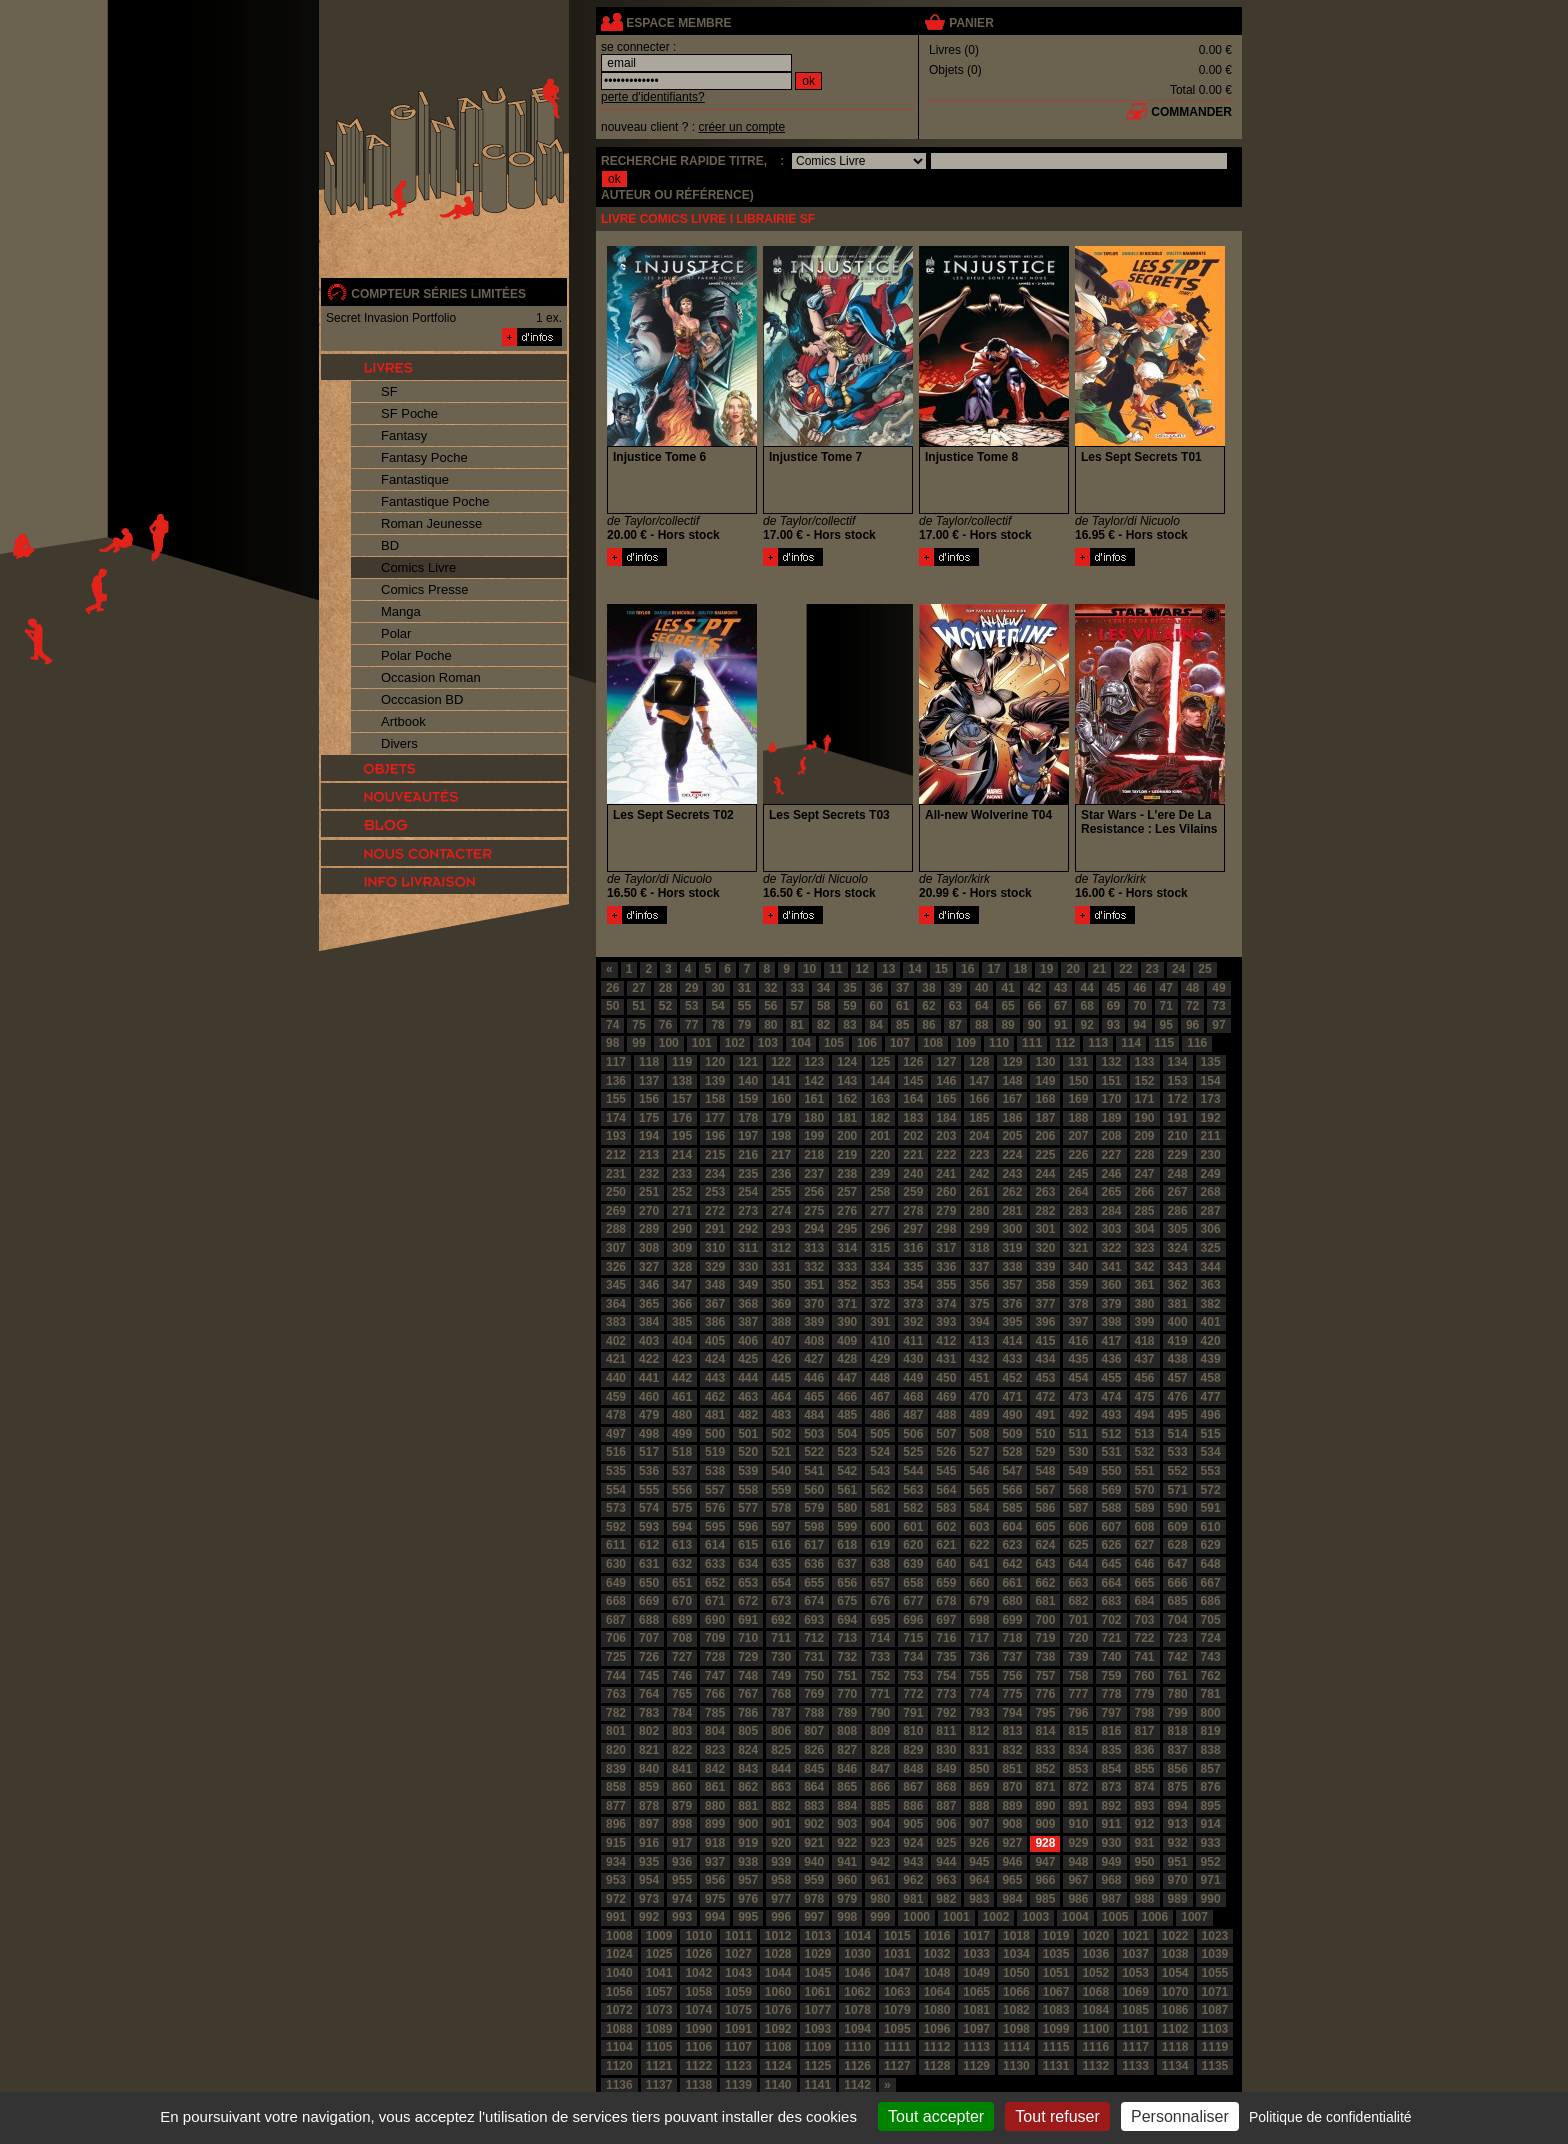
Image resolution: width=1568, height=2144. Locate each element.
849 (946, 1769)
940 (814, 1862)
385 (682, 1322)
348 (715, 1285)
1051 (1056, 1973)
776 (1045, 1694)
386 (715, 1322)
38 (928, 988)
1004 (1075, 1917)
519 (715, 1452)
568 (1078, 1490)
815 (1078, 1731)
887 (946, 1806)
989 (1178, 1899)
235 (748, 1174)
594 (682, 1527)
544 (913, 1471)
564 (946, 1490)
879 (682, 1806)
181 (847, 1118)
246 (1111, 1174)
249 (1211, 1174)
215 (715, 1155)
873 (1111, 1787)
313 (814, 1248)
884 (847, 1806)
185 (979, 1118)
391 (880, 1322)
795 (1045, 1713)
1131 (1056, 2066)
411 (913, 1341)
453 (1045, 1378)
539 (748, 1471)
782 (616, 1713)
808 (847, 1731)
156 (649, 1099)
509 (1012, 1434)
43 (1060, 988)
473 (1078, 1397)
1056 (619, 1992)
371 (847, 1304)
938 (748, 1862)
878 (649, 1806)
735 (946, 1657)
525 (913, 1452)
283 (1078, 1211)
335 (913, 1267)
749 (781, 1676)
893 (1145, 1806)
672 (748, 1601)
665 (1145, 1583)
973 (649, 1899)
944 (946, 1862)
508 (979, 1434)
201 (880, 1136)
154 (1211, 1081)
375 (979, 1304)
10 (809, 969)
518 (682, 1452)
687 (616, 1620)
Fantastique (415, 479)
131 (1078, 1062)
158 (715, 1099)
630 (616, 1564)
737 (1012, 1657)
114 (1131, 1043)
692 (781, 1620)
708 (682, 1638)
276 (847, 1211)
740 (1111, 1657)
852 (1045, 1769)
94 (1139, 1025)
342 (1145, 1267)
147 (979, 1081)
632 (682, 1564)
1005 (1115, 1917)
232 (649, 1174)
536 (649, 1471)
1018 (1016, 1936)
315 (880, 1248)
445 (781, 1378)
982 (946, 1899)
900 (748, 1824)
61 (902, 1006)
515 (1211, 1434)
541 (814, 1471)
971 (1211, 1880)
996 (781, 1917)
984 (1012, 1899)
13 (888, 969)
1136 (619, 2085)
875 (1178, 1787)
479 (649, 1415)
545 (946, 1471)
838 (1211, 1750)
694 (847, 1620)
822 (682, 1750)
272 (715, 1211)
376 (1012, 1304)
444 (748, 1378)
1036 (1095, 1954)
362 (1178, 1285)
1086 (1175, 2010)
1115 (1056, 2047)
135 (1211, 1062)
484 (814, 1415)
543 (880, 1471)
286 (1178, 1211)
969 (1145, 1880)
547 (1012, 1471)
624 (1045, 1545)
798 (1145, 1713)
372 (880, 1304)
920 (781, 1843)
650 (649, 1583)
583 (946, 1508)
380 (1145, 1304)
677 (913, 1601)
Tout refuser (1057, 2116)
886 (913, 1806)
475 (1145, 1397)
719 (1045, 1638)
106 (867, 1043)
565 (979, 1490)
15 (941, 969)
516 (616, 1452)
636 (814, 1564)
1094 (857, 2029)
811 (946, 1731)
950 (1145, 1862)
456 (1145, 1378)
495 (1178, 1415)
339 (1045, 1267)
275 (814, 1211)
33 (797, 988)
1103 (1215, 2029)
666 (1178, 1583)
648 (1211, 1564)
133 (1145, 1062)
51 (638, 1006)
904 (880, 1824)
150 (1078, 1081)
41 (1007, 988)
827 (847, 1750)
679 (979, 1601)
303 (1111, 1229)
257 (847, 1192)
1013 (818, 1936)
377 (1045, 1304)
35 (849, 988)
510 (1045, 1434)
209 (1145, 1136)
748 (748, 1676)
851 (1012, 1769)
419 (1178, 1341)
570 (1145, 1490)
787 (781, 1713)
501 (748, 1434)
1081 (976, 2010)
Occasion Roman (431, 677)
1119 (1215, 2047)
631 (649, 1564)
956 (715, 1880)
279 (946, 1211)
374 (946, 1304)
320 (1045, 1248)
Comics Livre (418, 567)
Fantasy (404, 435)
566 (1012, 1490)
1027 (738, 1954)
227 (1111, 1155)
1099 (1056, 2029)
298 (946, 1229)
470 (979, 1397)
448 (880, 1378)
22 (1125, 969)
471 (1012, 1397)
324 (1178, 1248)
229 (1178, 1155)
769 (814, 1694)
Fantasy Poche (424, 457)
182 (880, 1118)
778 (1111, 1694)
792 (946, 1713)
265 (1111, 1192)
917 (682, 1843)
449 (913, 1378)
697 (946, 1620)
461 (682, 1397)
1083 (1056, 2010)
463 (748, 1397)
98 (612, 1043)
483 (781, 1415)
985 (1045, 1899)
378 (1078, 1304)
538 (715, 1471)
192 (1211, 1118)
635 (781, 1564)
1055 (1215, 1973)
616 (781, 1545)
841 (682, 1769)
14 (914, 969)
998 (847, 1917)
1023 (1215, 1936)
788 (814, 1713)
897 (649, 1824)
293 (781, 1229)
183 (913, 1118)
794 (1012, 1713)
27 (638, 988)
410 (880, 1341)
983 (979, 1899)
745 (649, 1676)
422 (649, 1359)
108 (933, 1043)
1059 (738, 1992)
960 (847, 1880)
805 (748, 1731)
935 (649, 1862)
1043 (738, 1973)
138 (682, 1081)
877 (616, 1806)
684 (1145, 1601)
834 (1078, 1750)
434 (1045, 1359)
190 (1145, 1118)
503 (814, 1434)
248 (1178, 1174)
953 (616, 1880)
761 (1178, 1676)
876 (1211, 1787)
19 (1046, 969)
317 (946, 1248)
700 (1045, 1620)
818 (1178, 1731)
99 (638, 1043)
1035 (1056, 1954)
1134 (1175, 2066)
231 (616, 1174)
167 (1012, 1099)
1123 (738, 2066)
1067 (1056, 1992)
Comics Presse (424, 589)
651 (682, 1583)
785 (715, 1713)
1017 (976, 1936)
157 (682, 1099)
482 (748, 1415)
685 (1178, 1601)
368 (748, 1304)
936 (682, 1862)
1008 (619, 1936)
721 (1111, 1638)
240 (913, 1174)
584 (979, 1508)
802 (649, 1731)
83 (849, 1025)
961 (880, 1880)
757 (1045, 1676)
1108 (778, 2047)
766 (715, 1694)
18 (1020, 969)
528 (1012, 1452)
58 (823, 1006)
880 (715, 1806)
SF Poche (409, 413)
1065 (976, 1992)
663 (1078, 1583)
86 (928, 1025)
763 (616, 1694)
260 (946, 1192)
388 (781, 1322)
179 (781, 1118)
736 (979, 1657)
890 (1045, 1806)
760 (1145, 1676)
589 (1145, 1508)
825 (781, 1750)
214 (682, 1155)
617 (814, 1545)
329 (715, 1267)
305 (1178, 1229)
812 (979, 1731)
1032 (937, 1954)
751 (847, 1676)
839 (616, 1769)
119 (682, 1062)
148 (1012, 1081)
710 (748, 1638)
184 (946, 1118)
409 (847, 1341)
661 (1012, 1583)
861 (715, 1787)
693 (814, 1620)
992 (649, 1917)
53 (691, 1006)
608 (1145, 1527)
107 (900, 1043)
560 (814, 1490)
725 (616, 1657)
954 (649, 1880)
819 (1211, 1731)
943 (913, 1862)
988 (1145, 1899)
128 (979, 1062)
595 (715, 1527)
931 (1145, 1843)
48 (1192, 988)
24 (1178, 969)
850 (979, 1769)
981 (913, 1899)
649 (616, 1583)
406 (748, 1341)
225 (1045, 1155)
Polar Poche (416, 655)
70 (1139, 1006)
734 (913, 1657)
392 (913, 1322)
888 (979, 1806)
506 (913, 1434)
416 (1078, 1341)
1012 (778, 1936)
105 (834, 1043)
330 (748, 1267)
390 (847, 1322)
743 (1211, 1657)
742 (1178, 1657)
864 (814, 1787)
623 (1012, 1545)
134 (1178, 1062)
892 (1111, 1806)
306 (1211, 1229)
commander (1191, 112)
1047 (897, 1973)
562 (880, 1490)
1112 (937, 2047)
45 (1113, 988)
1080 (937, 2010)
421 (616, 1359)
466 (847, 1397)
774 (979, 1694)
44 (1086, 988)
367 (715, 1304)
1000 (916, 1917)
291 (715, 1229)
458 (1211, 1378)
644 (1078, 1564)
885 (880, 1806)
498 (649, 1434)
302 (1078, 1229)
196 (715, 1136)
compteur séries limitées (438, 294)
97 (1218, 1025)
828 (880, 1750)
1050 (1016, 1973)
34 (823, 988)
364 (616, 1304)
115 (1164, 1043)
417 (1111, 1341)
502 (781, 1434)
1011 (738, 1936)
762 (1211, 1676)
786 (748, 1713)
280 (979, 1211)
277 (880, 1211)
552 (1178, 1471)
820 (616, 1750)
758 (1078, 1676)
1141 (818, 2085)
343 (1178, 1267)
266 (1145, 1192)
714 (880, 1638)
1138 (698, 2085)
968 (1111, 1880)
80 (770, 1025)
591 (1211, 1508)
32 (770, 988)
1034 (1016, 1954)
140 (748, 1081)
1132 (1095, 2066)
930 (1111, 1843)
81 (797, 1025)
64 (981, 1006)
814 (1045, 1731)
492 (1078, 1415)
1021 (1135, 1936)
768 (781, 1694)
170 (1111, 1099)
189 (1111, 1118)
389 (814, 1322)
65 (1007, 1006)
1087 (1215, 2010)
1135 (1215, 2066)
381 (1178, 1304)
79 (744, 1025)
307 (616, 1248)
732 (847, 1657)
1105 (659, 2047)
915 (616, 1843)
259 (913, 1192)
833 (1045, 1750)
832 (1012, 1750)
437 (1145, 1359)
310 (715, 1248)
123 (814, 1062)
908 (1012, 1824)
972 (616, 1899)
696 (913, 1620)
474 (1111, 1397)
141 (781, 1081)
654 (781, 1583)
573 (616, 1508)
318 (979, 1248)
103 (768, 1043)
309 (682, 1248)
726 (649, 1657)
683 (1111, 1601)
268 (1211, 1192)
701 (1078, 1620)
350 (781, 1285)
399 (1145, 1322)
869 (979, 1787)
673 (781, 1601)
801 (616, 1731)
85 (902, 1025)
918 (715, 1843)
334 (880, 1267)
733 (880, 1657)
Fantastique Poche (435, 501)
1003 (1035, 1917)
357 (1012, 1285)
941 (847, 1862)
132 (1111, 1062)
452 (1012, 1378)
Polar (396, 633)
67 (1060, 1006)
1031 (897, 1954)
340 (1078, 1267)
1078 (857, 2010)
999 (880, 1917)
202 (913, 1136)
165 (946, 1099)
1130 (1016, 2066)
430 (913, 1359)
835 (1111, 1750)
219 (847, 1155)
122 (781, 1062)
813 (1012, 1731)
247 (1145, 1174)
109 (966, 1043)
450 (946, 1378)
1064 (937, 1992)
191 (1178, 1118)
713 (847, 1638)
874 (1145, 1787)
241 (946, 1174)
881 (748, 1806)
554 (616, 1490)
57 (797, 1006)
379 (1111, 1304)
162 (847, 1099)
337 (979, 1267)
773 (946, 1694)
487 (913, 1415)
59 (849, 1006)
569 (1111, 1490)
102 (735, 1043)
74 (612, 1025)
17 (993, 969)
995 (748, 1917)
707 (649, 1638)
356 (979, 1285)
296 (880, 1229)
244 (1045, 1174)
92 (1086, 1025)
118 (649, 1062)
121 (748, 1062)
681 (1045, 1601)
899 (715, 1824)
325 (1211, 1248)
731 (814, 1657)
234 (715, 1174)
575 (682, 1508)
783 (649, 1713)
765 (682, 1694)
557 (715, 1490)
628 (1178, 1545)
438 (1178, 1359)
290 (682, 1229)
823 (715, 1750)
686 (1211, 1601)
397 (1078, 1322)
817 (1145, 1731)
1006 (1155, 1917)
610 (1211, 1527)
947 (1045, 1862)
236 (781, 1174)
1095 (897, 2029)
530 (1078, 1452)
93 (1113, 1025)
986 (1078, 1899)
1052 (1095, 1973)
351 (814, 1285)
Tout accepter (936, 2116)
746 (682, 1676)
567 (1045, 1490)
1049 (976, 1973)
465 (814, 1397)
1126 (857, 2066)
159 (748, 1099)
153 (1178, 1081)
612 (649, 1545)
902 (814, 1824)
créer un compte (741, 127)
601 (913, 1527)
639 (913, 1564)
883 (814, 1806)
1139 (738, 2085)
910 (1078, 1824)
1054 (1175, 1973)
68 (1086, 1006)
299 (979, 1229)
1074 (698, 2010)
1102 (1175, 2029)
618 (847, 1545)
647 (1178, 1564)
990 (1211, 1899)
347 (682, 1285)
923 (880, 1843)
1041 (659, 1973)
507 (946, 1434)
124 (847, 1062)
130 (1045, 1062)
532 (1145, 1452)
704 (1178, 1620)
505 (880, 1434)
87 (955, 1025)
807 (814, 1731)
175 (649, 1118)
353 (880, 1285)
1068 (1095, 1992)
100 (669, 1043)
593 (649, 1527)
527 (979, 1452)
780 (1178, 1694)
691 (748, 1620)
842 (715, 1769)
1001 (956, 1917)
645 (1111, 1564)
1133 (1135, 2066)
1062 (857, 1992)
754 (946, 1676)
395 (1012, 1322)
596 (748, 1527)
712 (814, 1638)
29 (691, 988)
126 (913, 1062)
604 (1012, 1527)
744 (616, 1676)
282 (1045, 1211)
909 (1045, 1824)
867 (913, 1787)
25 (1204, 969)
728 (715, 1657)
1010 (698, 1936)
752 (880, 1676)
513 (1145, 1434)
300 (1012, 1229)
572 (1211, 1490)
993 (682, 1917)
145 (913, 1081)
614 (715, 1545)
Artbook (403, 721)
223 (979, 1155)
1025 (659, 1954)
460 (649, 1397)
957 (748, 1880)
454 (1078, 1378)
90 (1034, 1025)
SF (389, 391)
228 (1145, 1155)
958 (781, 1880)
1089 (659, 2029)
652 (715, 1583)
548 (1045, 1471)
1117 (1135, 2047)
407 (781, 1341)
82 (823, 1025)
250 (616, 1192)
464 (781, 1397)
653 (748, 1583)
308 (649, 1248)
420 (1211, 1341)
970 (1178, 1880)
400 (1178, 1322)
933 (1211, 1843)
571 (1178, 1490)
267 (1178, 1192)
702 (1111, 1620)
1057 (659, 1992)
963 (946, 1880)
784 (682, 1713)
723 (1178, 1638)
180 (814, 1118)
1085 (1135, 2010)
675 (847, 1601)
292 (748, 1229)
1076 (778, 2010)
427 (814, 1359)
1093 (818, 2029)
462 (715, 1397)
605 (1045, 1527)
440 (616, 1378)
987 (1111, 1899)
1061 (818, 1992)
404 (682, 1341)
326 (616, 1267)
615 (748, 1545)
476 (1178, 1397)
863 (781, 1787)
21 (1099, 969)
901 (781, 1824)
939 (781, 1862)
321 (1078, 1248)
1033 (976, 1954)
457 (1178, 1378)
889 (1012, 1806)
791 (913, 1713)
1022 (1175, 1936)
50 (612, 1006)
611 (616, 1545)
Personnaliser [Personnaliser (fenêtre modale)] (1180, 2116)
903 (847, 1824)
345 (616, 1285)
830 (946, 1750)
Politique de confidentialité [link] (1330, 2117)
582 (913, 1508)
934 (616, 1862)
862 (748, 1787)
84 (876, 1025)
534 (1211, 1452)
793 (979, 1713)
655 (814, 1583)
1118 (1175, 2047)
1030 (857, 1954)
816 (1111, 1731)
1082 (1016, 2010)
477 (1211, 1397)
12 (862, 969)
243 (1012, 1174)
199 (814, 1136)
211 (1211, 1136)
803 (682, 1731)
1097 (976, 2029)
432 (979, 1359)
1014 (857, 1936)
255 (781, 1192)
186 (1012, 1118)
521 (781, 1452)
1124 (778, 2066)
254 (748, 1192)
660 (979, 1583)
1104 (619, 2047)
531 (1111, 1452)
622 (979, 1545)
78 (717, 1025)
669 (649, 1601)
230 (1211, 1155)
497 (616, 1434)
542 (847, 1471)
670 (682, 1601)
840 (649, 1769)
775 (1012, 1694)
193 (616, 1136)
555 (649, 1490)
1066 (1016, 1992)
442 (682, 1378)
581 (880, 1508)
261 (979, 1192)
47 (1166, 988)
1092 (778, 2029)
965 (1012, 1880)
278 (913, 1211)
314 (847, 1248)
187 (1045, 1118)
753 (913, 1676)
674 (814, 1601)
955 (682, 1880)
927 (1012, 1843)
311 (748, 1248)
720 (1078, 1638)
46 (1139, 988)
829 (913, 1750)
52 (665, 1006)
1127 (897, 2066)
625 (1078, 1545)
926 (979, 1843)
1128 (937, 2066)
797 (1111, 1713)
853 (1078, 1769)
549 (1078, 1471)
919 (748, 1843)
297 (913, 1229)
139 (715, 1081)
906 (946, 1824)
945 (979, 1862)
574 (649, 1508)
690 (715, 1620)
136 (616, 1081)
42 (1034, 988)
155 (616, 1099)
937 (715, 1862)
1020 (1095, 1936)
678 (946, 1601)
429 (880, 1359)
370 (814, 1304)
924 (913, 1843)
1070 (1175, 1992)
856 (1178, 1769)
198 (781, 1136)
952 (1211, 1862)
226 (1078, 1155)
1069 (1135, 1992)
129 (1012, 1062)
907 (979, 1824)
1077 (818, 2010)
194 (649, 1136)
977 (781, 1899)
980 (880, 1899)
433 (1012, 1359)
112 (1065, 1043)
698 (979, 1620)
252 (682, 1192)
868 (946, 1787)
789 (847, 1713)
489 (979, 1415)
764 (649, 1694)
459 (616, 1397)
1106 (698, 2047)
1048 (937, 1973)
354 (913, 1285)
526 (946, 1452)
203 (946, 1136)
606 (1078, 1527)
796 (1078, 1713)
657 (880, 1583)
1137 (659, 2085)
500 (715, 1434)
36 (876, 988)
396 (1045, 1322)
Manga (401, 611)
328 (682, 1267)
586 (1045, 1508)
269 (616, 1211)
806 (781, 1731)
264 (1078, 1192)
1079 (897, 2010)
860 (682, 1787)
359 (1078, 1285)
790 (880, 1713)
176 (682, 1118)
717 (979, 1638)
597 (781, 1527)
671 (715, 1601)
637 (847, 1564)
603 (979, 1527)
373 (913, 1304)
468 (913, 1397)
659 (946, 1583)
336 (946, 1267)
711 (781, 1638)
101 (702, 1043)
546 (979, 1471)
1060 (778, 1992)
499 (682, 1434)
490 (1012, 1415)
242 (979, 1174)
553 (1211, 1471)
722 (1145, 1638)
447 (847, 1378)
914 (1211, 1824)
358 (1045, 1285)
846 (847, 1769)
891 (1078, 1806)
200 (847, 1136)
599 (847, 1527)
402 (616, 1341)
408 (814, 1341)
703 (1145, 1620)
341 (1111, 1267)
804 (715, 1731)
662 (1045, 1583)
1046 (857, 1973)
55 (744, 1006)
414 (1012, 1341)
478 (616, 1415)
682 (1078, 1601)
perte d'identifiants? (653, 97)
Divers (399, 743)
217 (781, 1155)
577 (748, 1508)
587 (1078, 1508)
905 (913, 1824)
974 (682, 1899)
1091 (738, 2029)
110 (999, 1043)
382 (1211, 1304)
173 (1211, 1099)
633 (715, 1564)
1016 (937, 1936)
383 (616, 1322)
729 (748, 1657)
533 (1178, 1452)
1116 (1095, 2047)
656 (847, 1583)
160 (781, 1099)
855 (1145, 1769)
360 (1111, 1285)
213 (649, 1155)
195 (682, 1136)
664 (1111, 1583)
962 (913, 1880)
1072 (619, 2010)
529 (1045, 1452)
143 (847, 1081)
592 (616, 1527)
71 (1166, 1006)
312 (781, 1248)
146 (946, 1081)
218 (814, 1155)
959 (814, 1880)
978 (814, 1899)
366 (682, 1304)
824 (748, 1750)
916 (649, 1843)
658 (913, 1583)
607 (1111, 1527)
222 (946, 1155)
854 (1111, 1769)
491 (1045, 1415)
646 (1145, 1564)
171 (1145, 1099)
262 (1012, 1192)
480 (682, 1415)
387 (748, 1322)
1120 (619, 2066)
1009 (659, 1936)
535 (616, 1471)
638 (880, 1564)
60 (876, 1006)
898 (682, 1824)
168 (1045, 1099)
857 (1211, 1769)
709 (715, 1638)
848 (913, 1769)
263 (1045, 1192)
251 (649, 1192)
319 (1012, 1248)
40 (981, 988)
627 (1145, 1545)
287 (1211, 1211)
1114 (1016, 2047)
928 (1045, 1843)
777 (1078, 1694)
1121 (659, 2066)
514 (1178, 1434)
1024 (619, 1954)
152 (1145, 1081)
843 (748, 1769)
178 (748, 1118)
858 (616, 1787)
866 (880, 1787)
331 (781, 1267)
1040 (619, 1973)
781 (1211, 1694)
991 (616, 1917)
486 (880, 1415)
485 (847, 1415)
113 (1098, 1043)
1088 (619, 2029)
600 (880, 1527)
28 (665, 988)
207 (1078, 1136)
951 (1178, 1862)
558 (748, 1490)
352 (847, 1285)
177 (715, 1118)
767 (748, 1694)
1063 (897, 1992)
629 (1211, 1545)
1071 (1215, 1992)
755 (979, 1676)
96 (1192, 1025)
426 (781, 1359)
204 (979, 1136)
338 (1012, 1267)
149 (1045, 1081)
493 (1111, 1415)
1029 (818, 1954)
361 (1145, 1285)
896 (616, 1824)
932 (1178, 1843)
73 (1218, 1006)
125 (880, 1062)
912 (1145, 1824)
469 (946, 1397)
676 (880, 1601)
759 (1111, 1676)
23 (1152, 969)
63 (955, 1006)
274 (781, 1211)
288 (616, 1229)
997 (814, 1917)
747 (715, 1676)
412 (946, 1341)
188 (1078, 1118)
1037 (1135, 1954)
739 (1078, 1657)
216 (748, 1155)
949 (1111, 1862)
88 (981, 1025)
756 (1012, 1676)
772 (913, 1694)
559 (781, 1490)
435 (1078, 1359)
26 (612, 988)
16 (967, 969)
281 (1012, 1211)
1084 (1095, 2010)
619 (880, 1545)
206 (1045, 1136)
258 (880, 1192)
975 (715, 1899)
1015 (897, 1936)
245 (1078, 1174)
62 (928, 1006)
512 (1111, 1434)
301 (1045, 1229)
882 (781, 1806)
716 (946, 1638)
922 (847, 1843)
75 (638, 1025)
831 (979, 1750)
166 (979, 1099)
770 (847, 1694)
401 (1211, 1322)
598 (814, 1527)
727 (682, 1657)
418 (1145, 1341)
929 (1078, 1843)
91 (1060, 1025)
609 (1178, 1527)
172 (1178, 1099)
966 (1045, 1880)
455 (1111, 1378)
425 (748, 1359)
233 (682, 1174)
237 (814, 1174)
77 (691, 1025)
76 (665, 1025)
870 (1012, 1787)
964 (979, 1880)
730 (781, 1657)
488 (946, 1415)
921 (814, 1843)
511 (1078, 1434)
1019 (1056, 1936)
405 (715, 1341)
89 (1007, 1025)
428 (847, 1359)
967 (1078, 1880)
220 (880, 1155)
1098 (1016, 2029)
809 (880, 1731)
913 (1178, 1824)
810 (913, 1731)
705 (1211, 1620)
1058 (698, 1992)
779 (1145, 1694)
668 (616, 1601)
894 (1178, 1806)
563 (913, 1490)
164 (913, 1099)
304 (1145, 1229)
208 (1111, 1136)
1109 (818, 2047)
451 (979, 1378)
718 (1012, 1638)
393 (946, 1322)
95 (1166, 1025)
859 (649, 1787)
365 (649, 1304)
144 (880, 1081)
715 (913, 1638)
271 (682, 1211)
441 (649, 1378)
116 (1197, 1043)
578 (781, 1508)
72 (1192, 1006)
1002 (996, 1917)
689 (682, 1620)
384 (649, 1322)
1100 (1095, 2029)
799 (1178, 1713)
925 (946, 1843)
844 (781, 1769)
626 (1111, 1545)
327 (649, 1267)
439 (1211, 1359)
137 (649, 1081)
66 (1034, 1006)
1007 (1194, 1917)
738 (1045, 1657)
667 (1211, 1583)
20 (1072, 969)
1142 (857, 2085)
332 (814, 1267)
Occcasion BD (422, 699)
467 (880, 1397)
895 (1211, 1806)
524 (880, 1452)
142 (814, 1081)
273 (748, 1211)
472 (1045, 1397)
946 (1012, 1862)
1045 (818, 1973)
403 (649, 1341)
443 (715, 1378)
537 (682, 1471)
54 (717, 1006)
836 (1145, 1750)
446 (814, 1378)
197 (748, 1136)
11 (835, 969)
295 (847, 1229)
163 (880, 1099)
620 (913, 1545)
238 (847, 1174)
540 (781, 1471)
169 (1078, 1099)
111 (1032, 1043)
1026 (698, 1954)
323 (1145, 1248)
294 (814, 1229)
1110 (857, 2047)
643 (1045, 1564)
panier (971, 23)
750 (814, 1676)
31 (744, 988)
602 (946, 1527)
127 (946, 1062)
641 (979, 1564)
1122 (698, 2066)
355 (946, 1285)
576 (715, 1508)
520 (748, 1452)
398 (1111, 1322)
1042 (698, 1973)
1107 (738, 2047)
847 (880, 1769)
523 (847, 1452)
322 (1111, 1248)
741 (1145, 1657)
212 (616, 1155)
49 (1218, 988)
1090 (698, 2029)
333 (847, 1267)
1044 (778, 1973)
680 (1012, 1601)
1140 (778, 2085)
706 (616, 1638)
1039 (1215, 1954)
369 (781, 1304)
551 (1145, 1471)
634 (748, 1564)
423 (682, 1359)
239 (880, 1174)
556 (682, 1490)
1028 (778, 1954)
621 (946, 1545)
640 (946, 1564)
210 (1178, 1136)
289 (649, 1229)
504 (847, 1434)
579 (814, 1508)
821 (649, 1750)
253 (715, 1192)
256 (814, 1192)
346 (649, 1285)
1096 (937, 2029)
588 (1111, 1508)
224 (1012, 1155)
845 (814, 1769)
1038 (1175, 1954)
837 (1178, 1750)
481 (715, 1415)
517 (649, 1452)
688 (649, 1620)
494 (1145, 1415)
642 (1012, 1564)
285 (1145, 1211)
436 (1111, 1359)
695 (880, 1620)
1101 (1135, 2029)
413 (979, 1341)
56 (770, 1006)
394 (979, 1322)
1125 (818, 2066)
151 (1111, 1081)
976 (748, 1899)
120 (715, 1062)
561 (847, 1490)
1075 (738, 2010)
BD (390, 545)
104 (801, 1043)
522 (814, 1452)
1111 (897, 2047)
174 (616, 1118)
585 (1012, 1508)
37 (902, 988)
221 (913, 1155)
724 (1211, 1638)
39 (955, 988)
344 (1211, 1267)
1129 (976, 2066)
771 (880, 1694)
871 (1045, 1787)
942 (880, 1862)
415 (1045, 1341)
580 (847, 1508)
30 (717, 988)
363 (1211, 1285)
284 (1111, 1211)
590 (1178, 1508)
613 (682, 1545)
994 (715, 1917)
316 (913, 1248)
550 (1111, 1471)
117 (616, 1062)
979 (847, 1899)
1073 (659, 2010)
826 (814, 1750)
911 (1111, 1824)
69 (1113, 1006)
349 (748, 1285)
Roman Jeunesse (431, 523)
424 (715, 1359)
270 (649, 1211)
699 (1012, 1620)
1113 (976, 2047)
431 (946, 1359)
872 (1078, 1787)
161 (814, 1099)
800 (1211, 1713)
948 (1078, 1862)
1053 (1135, 1973)
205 (1012, 1136)
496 (1211, 1415)
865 (847, 1787)
